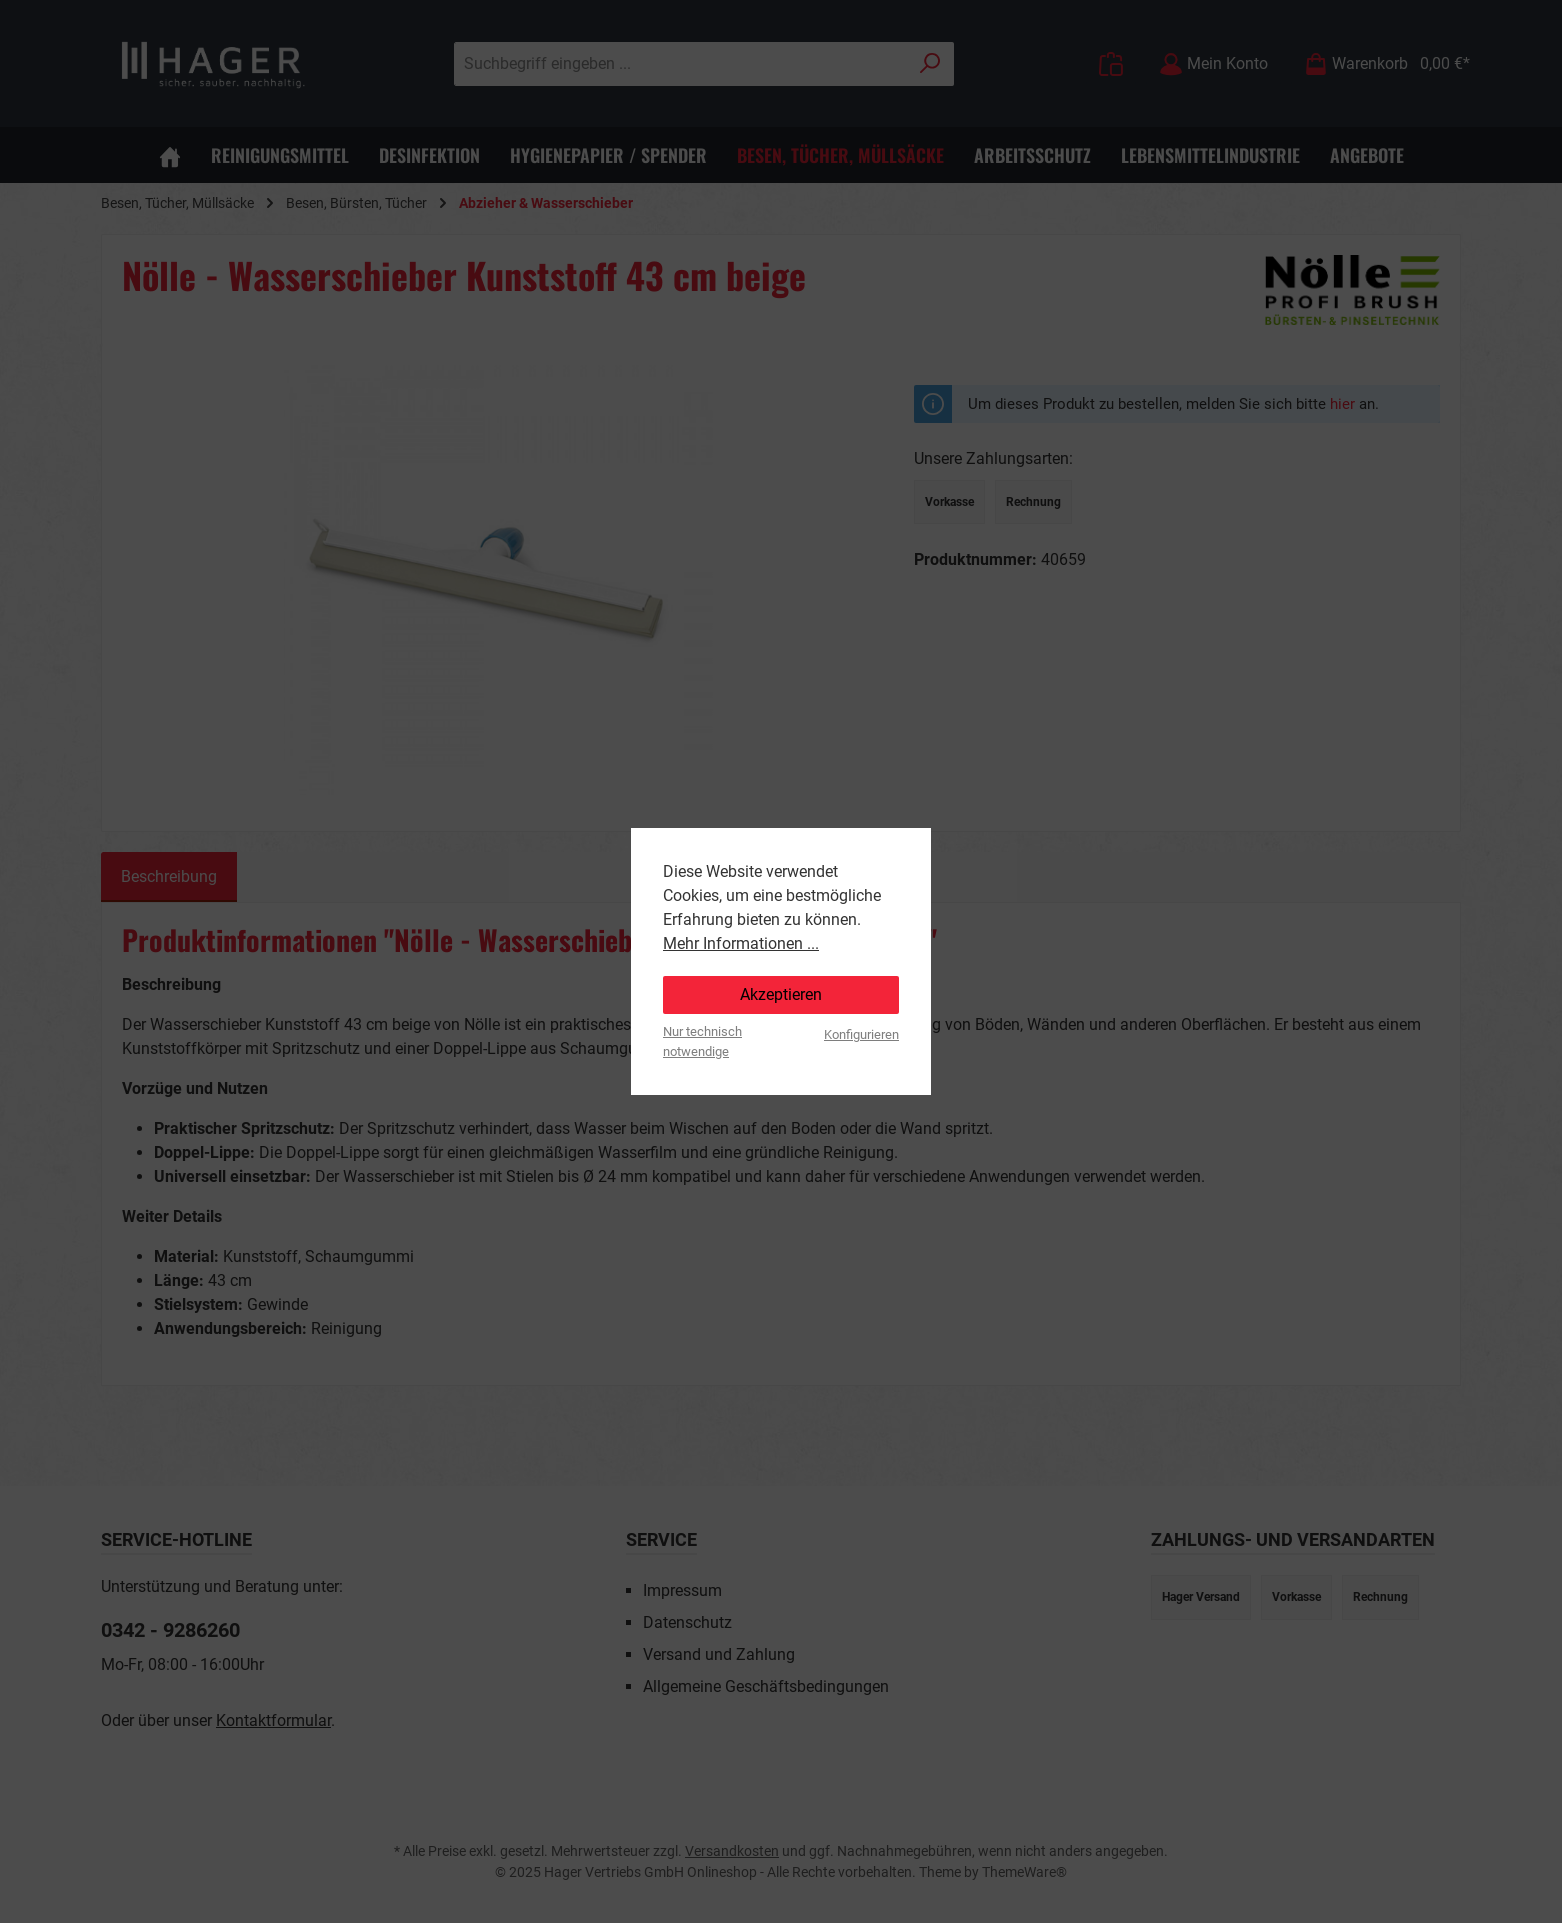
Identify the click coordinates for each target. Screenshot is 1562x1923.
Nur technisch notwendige (702, 1041)
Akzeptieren (781, 994)
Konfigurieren (861, 1034)
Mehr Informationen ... (741, 943)
